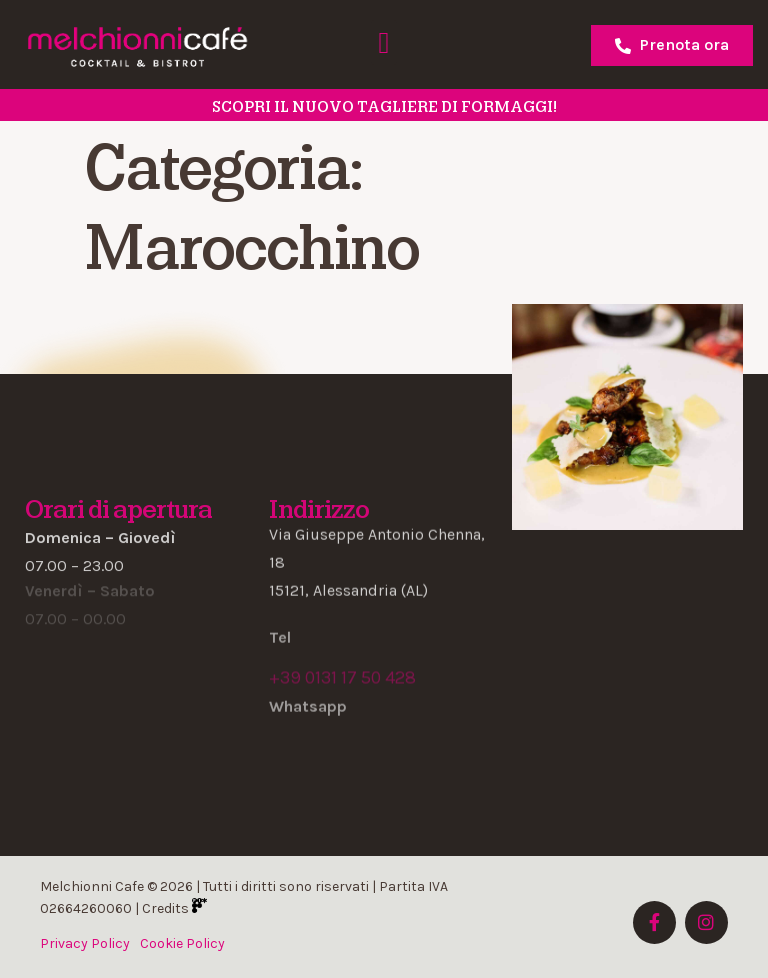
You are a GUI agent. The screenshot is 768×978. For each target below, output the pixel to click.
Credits (174, 908)
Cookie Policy (182, 943)
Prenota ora (672, 44)
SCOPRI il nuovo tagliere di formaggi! (384, 107)
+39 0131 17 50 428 (342, 678)
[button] (384, 42)
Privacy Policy (85, 943)
